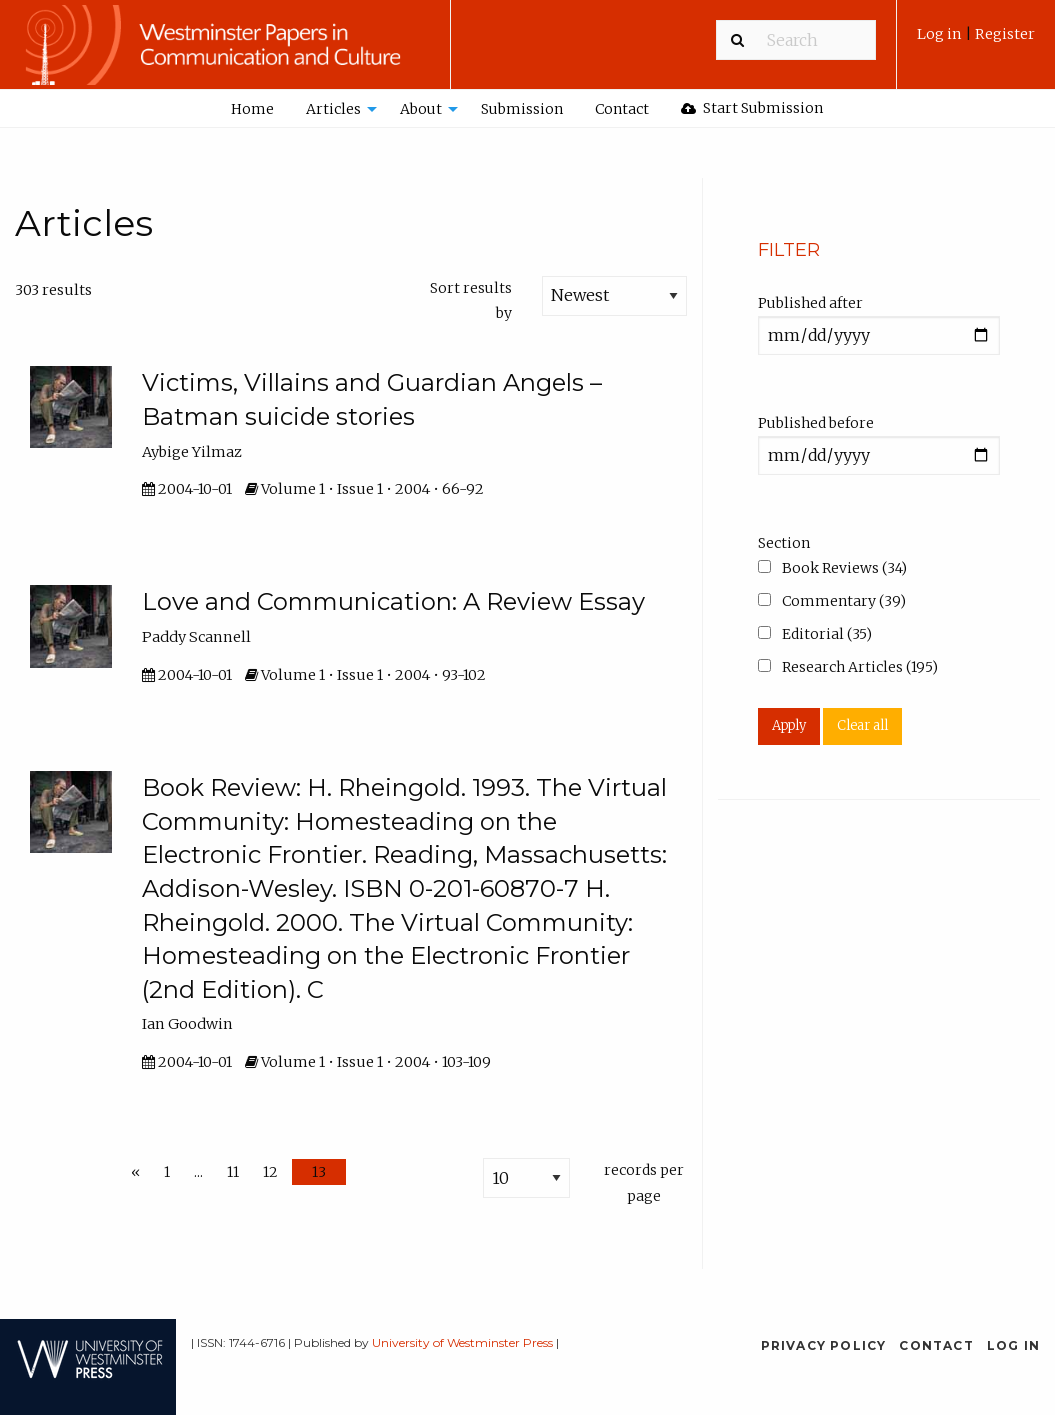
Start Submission (752, 108)
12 (270, 1172)
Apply (789, 725)
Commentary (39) (832, 601)
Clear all (862, 725)
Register (1005, 34)
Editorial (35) (815, 634)
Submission (522, 109)
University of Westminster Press (462, 1342)
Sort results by (471, 300)
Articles (333, 109)
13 (319, 1172)
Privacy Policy (824, 1345)
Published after (810, 303)
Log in (941, 34)
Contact (622, 109)
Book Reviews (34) (832, 568)
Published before (816, 423)
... (198, 1172)
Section (784, 543)
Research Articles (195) (848, 667)
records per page (644, 1182)
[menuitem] (976, 41)
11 (233, 1172)
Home (252, 109)
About (421, 109)
